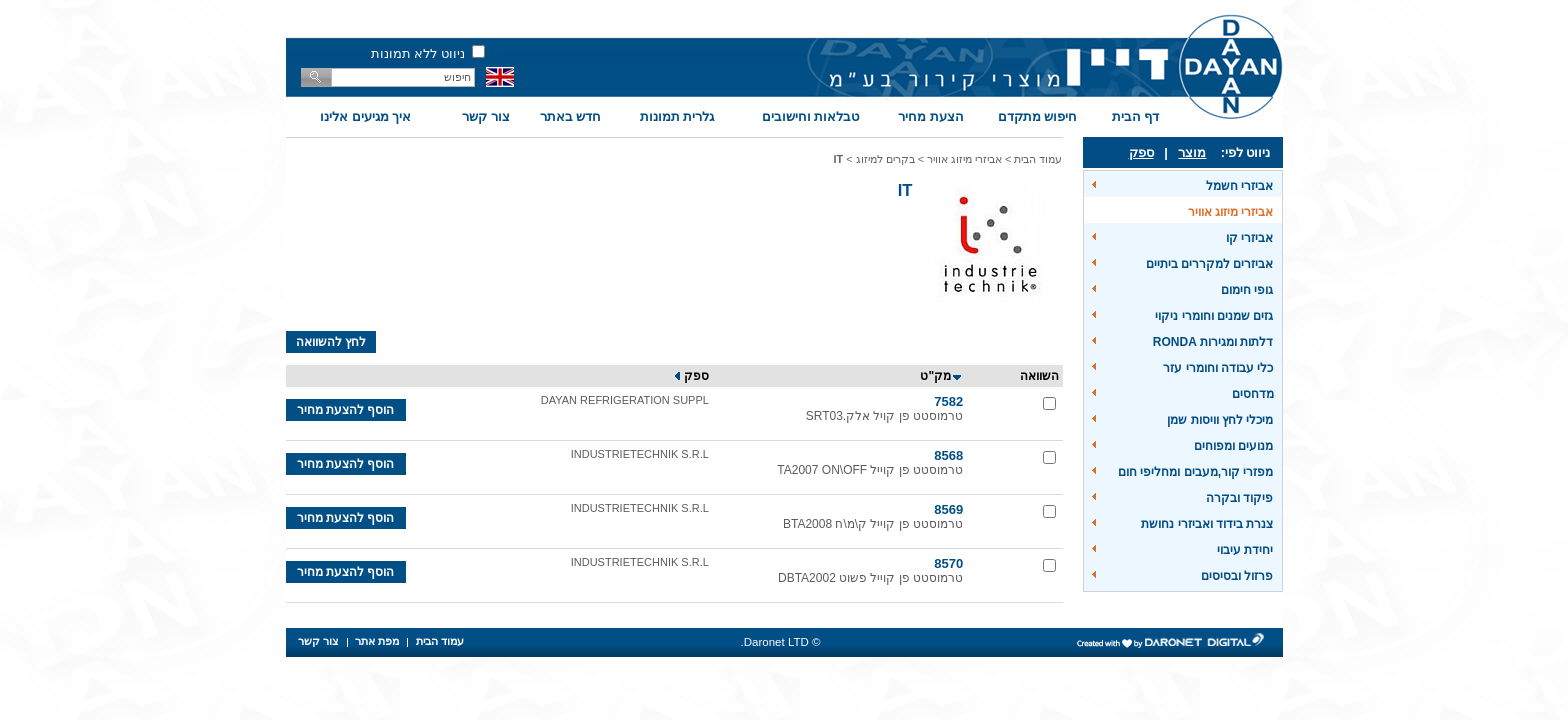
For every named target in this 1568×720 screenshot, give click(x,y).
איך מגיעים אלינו (365, 116)
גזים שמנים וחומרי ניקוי (1214, 316)
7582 (948, 401)
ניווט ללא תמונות (418, 53)
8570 (948, 563)
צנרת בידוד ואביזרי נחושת (1207, 524)
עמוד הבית (1038, 159)
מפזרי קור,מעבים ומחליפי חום (1195, 472)
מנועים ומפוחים (1233, 446)
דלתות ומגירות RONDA (1213, 342)
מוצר (1192, 152)
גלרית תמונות (677, 116)
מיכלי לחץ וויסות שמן (1220, 420)
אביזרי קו (1249, 238)
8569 (948, 509)
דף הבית (1136, 116)
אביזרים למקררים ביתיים (1210, 264)
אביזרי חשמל (1239, 186)
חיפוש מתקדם (1038, 116)
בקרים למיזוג (885, 159)
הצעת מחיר (931, 116)
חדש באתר (571, 116)
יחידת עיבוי (1245, 550)
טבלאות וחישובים (811, 116)
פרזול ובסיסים (1237, 576)
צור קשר (486, 116)
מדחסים (1253, 394)
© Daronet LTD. (781, 642)
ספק (1141, 152)
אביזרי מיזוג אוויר (1231, 212)
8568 (948, 455)
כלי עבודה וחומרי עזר (1218, 368)
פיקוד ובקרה (1239, 498)
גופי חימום (1247, 290)
